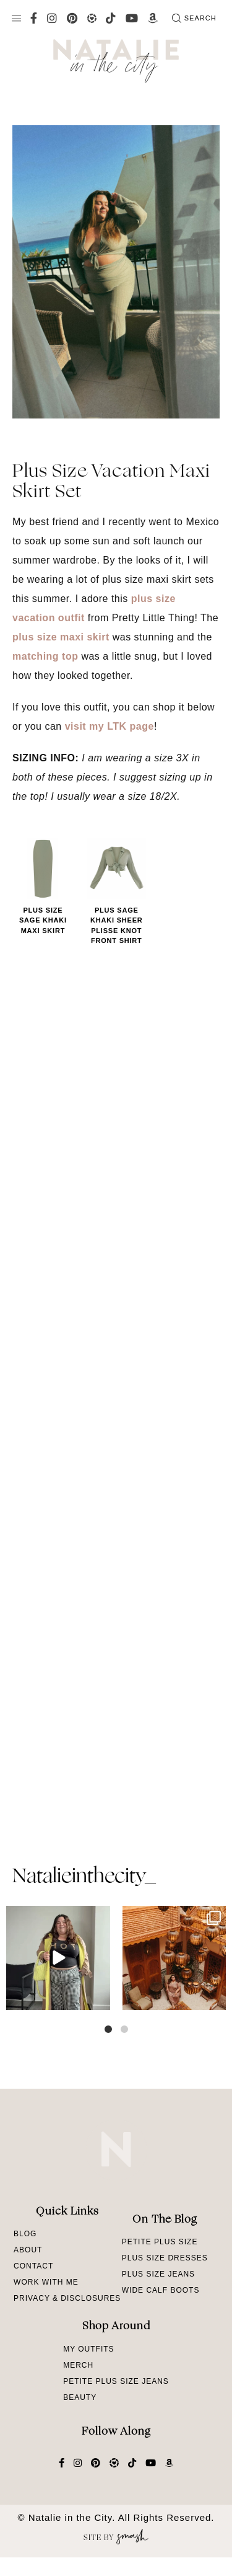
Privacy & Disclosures (67, 2298)
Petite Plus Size (160, 2241)
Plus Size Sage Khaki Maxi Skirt (43, 920)
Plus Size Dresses (165, 2258)
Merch (78, 2365)
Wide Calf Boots (161, 2290)
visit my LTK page (109, 726)
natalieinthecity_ (83, 1877)
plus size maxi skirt (61, 637)
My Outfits (88, 2349)
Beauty (80, 2397)
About (28, 2250)
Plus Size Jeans (158, 2274)
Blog (25, 2233)
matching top (45, 656)
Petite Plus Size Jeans (116, 2381)
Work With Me (46, 2282)
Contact (33, 2266)
